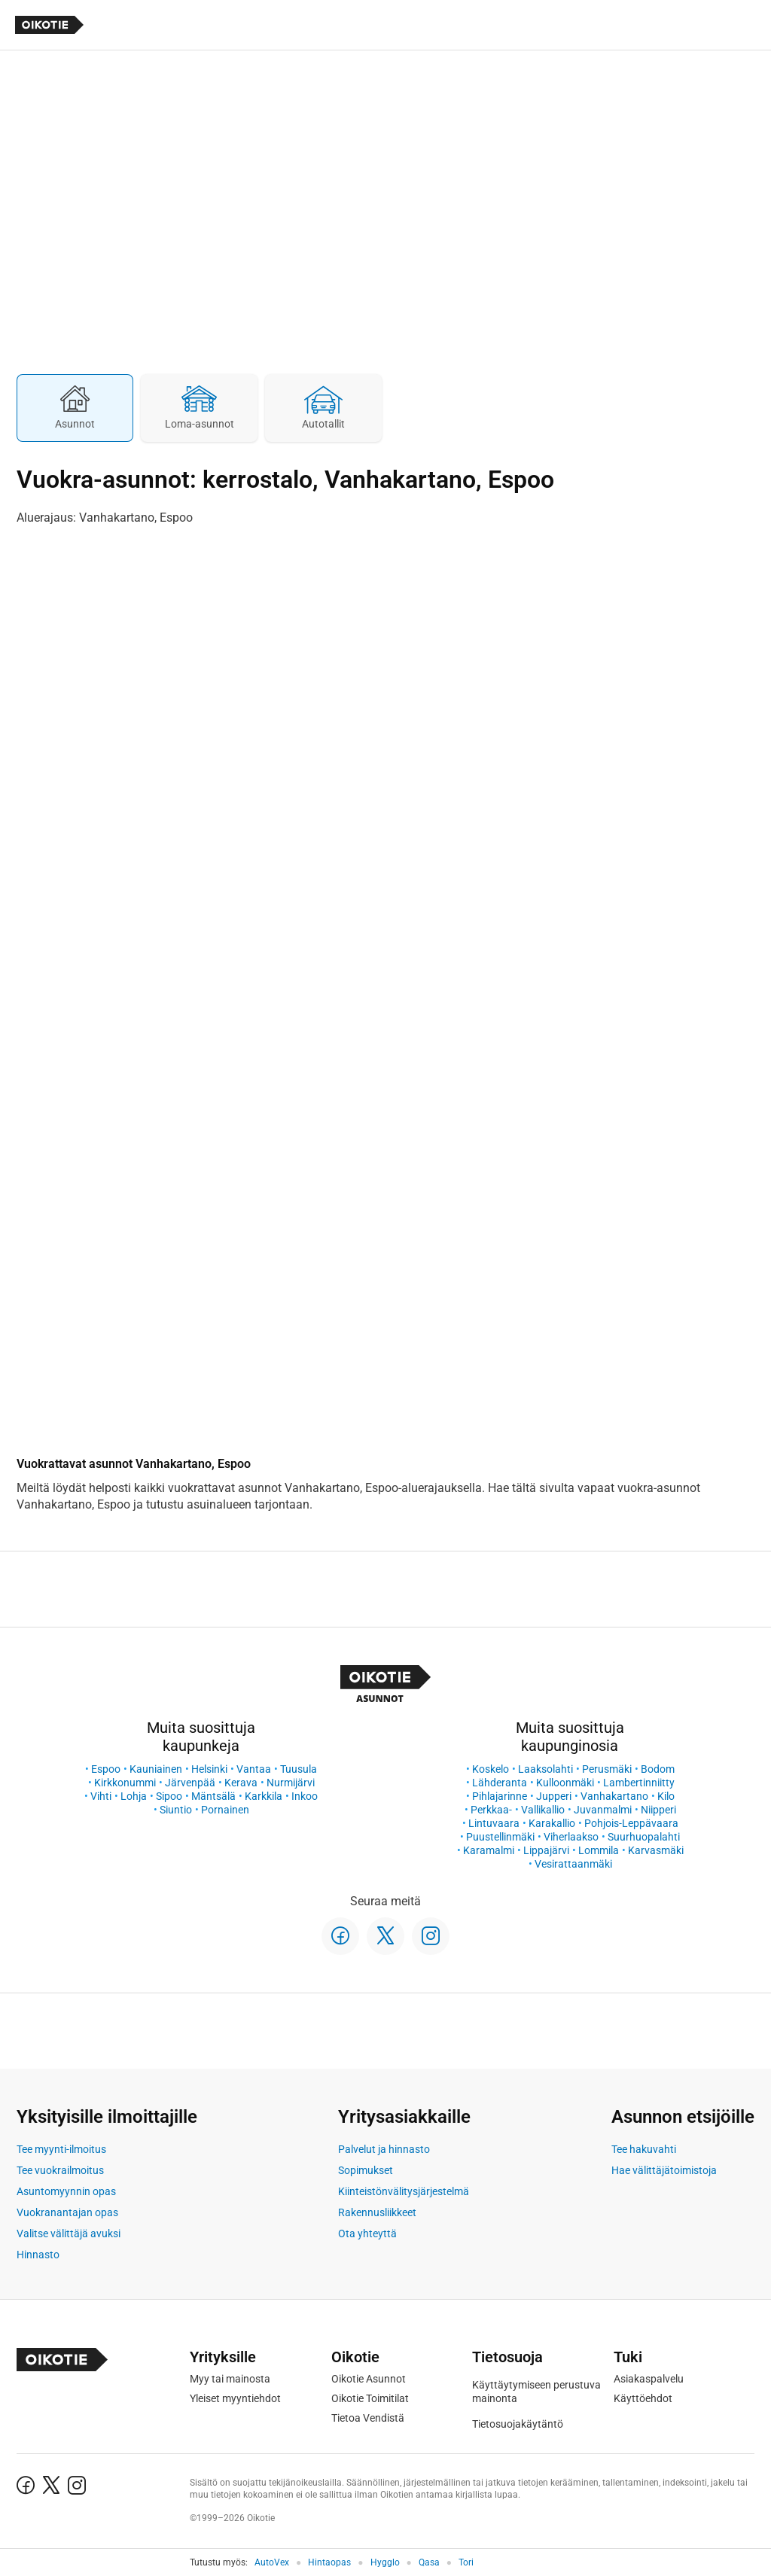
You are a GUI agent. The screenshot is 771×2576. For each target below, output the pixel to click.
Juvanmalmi (603, 1810)
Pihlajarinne (499, 1796)
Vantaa (253, 1769)
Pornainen (225, 1810)
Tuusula (298, 1769)
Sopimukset (365, 2170)
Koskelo (490, 1769)
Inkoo (304, 1796)
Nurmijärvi (291, 1783)
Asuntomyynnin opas (66, 2191)
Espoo (105, 1769)
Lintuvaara (494, 1823)
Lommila (598, 1850)
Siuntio (176, 1810)
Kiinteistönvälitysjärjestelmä (403, 2191)
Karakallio (552, 1823)
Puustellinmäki (500, 1837)
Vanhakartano (614, 1796)
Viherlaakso (571, 1837)
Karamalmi (488, 1850)
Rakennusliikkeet (377, 2212)
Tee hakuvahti (643, 2149)
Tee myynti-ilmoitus (61, 2149)
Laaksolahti (545, 1769)
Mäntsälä (213, 1796)
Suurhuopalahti (644, 1837)
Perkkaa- (491, 1810)
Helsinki (209, 1769)
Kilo (666, 1796)
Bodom (658, 1769)
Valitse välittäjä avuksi (68, 2233)
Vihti (100, 1796)
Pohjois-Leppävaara (631, 1823)
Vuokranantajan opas (67, 2212)
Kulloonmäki (565, 1783)
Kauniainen (156, 1769)
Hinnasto (38, 2255)
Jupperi (553, 1796)
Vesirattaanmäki (573, 1864)
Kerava (241, 1783)
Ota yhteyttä (367, 2233)
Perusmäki (607, 1769)
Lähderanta (499, 1783)
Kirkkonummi (125, 1783)
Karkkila (263, 1796)
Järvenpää (190, 1783)
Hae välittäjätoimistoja (664, 2170)
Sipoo (169, 1796)
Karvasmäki (656, 1850)
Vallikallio (543, 1810)
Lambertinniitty (639, 1783)
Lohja (133, 1796)
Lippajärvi (546, 1850)
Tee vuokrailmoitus (60, 2170)
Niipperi (658, 1810)
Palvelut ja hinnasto (384, 2149)
